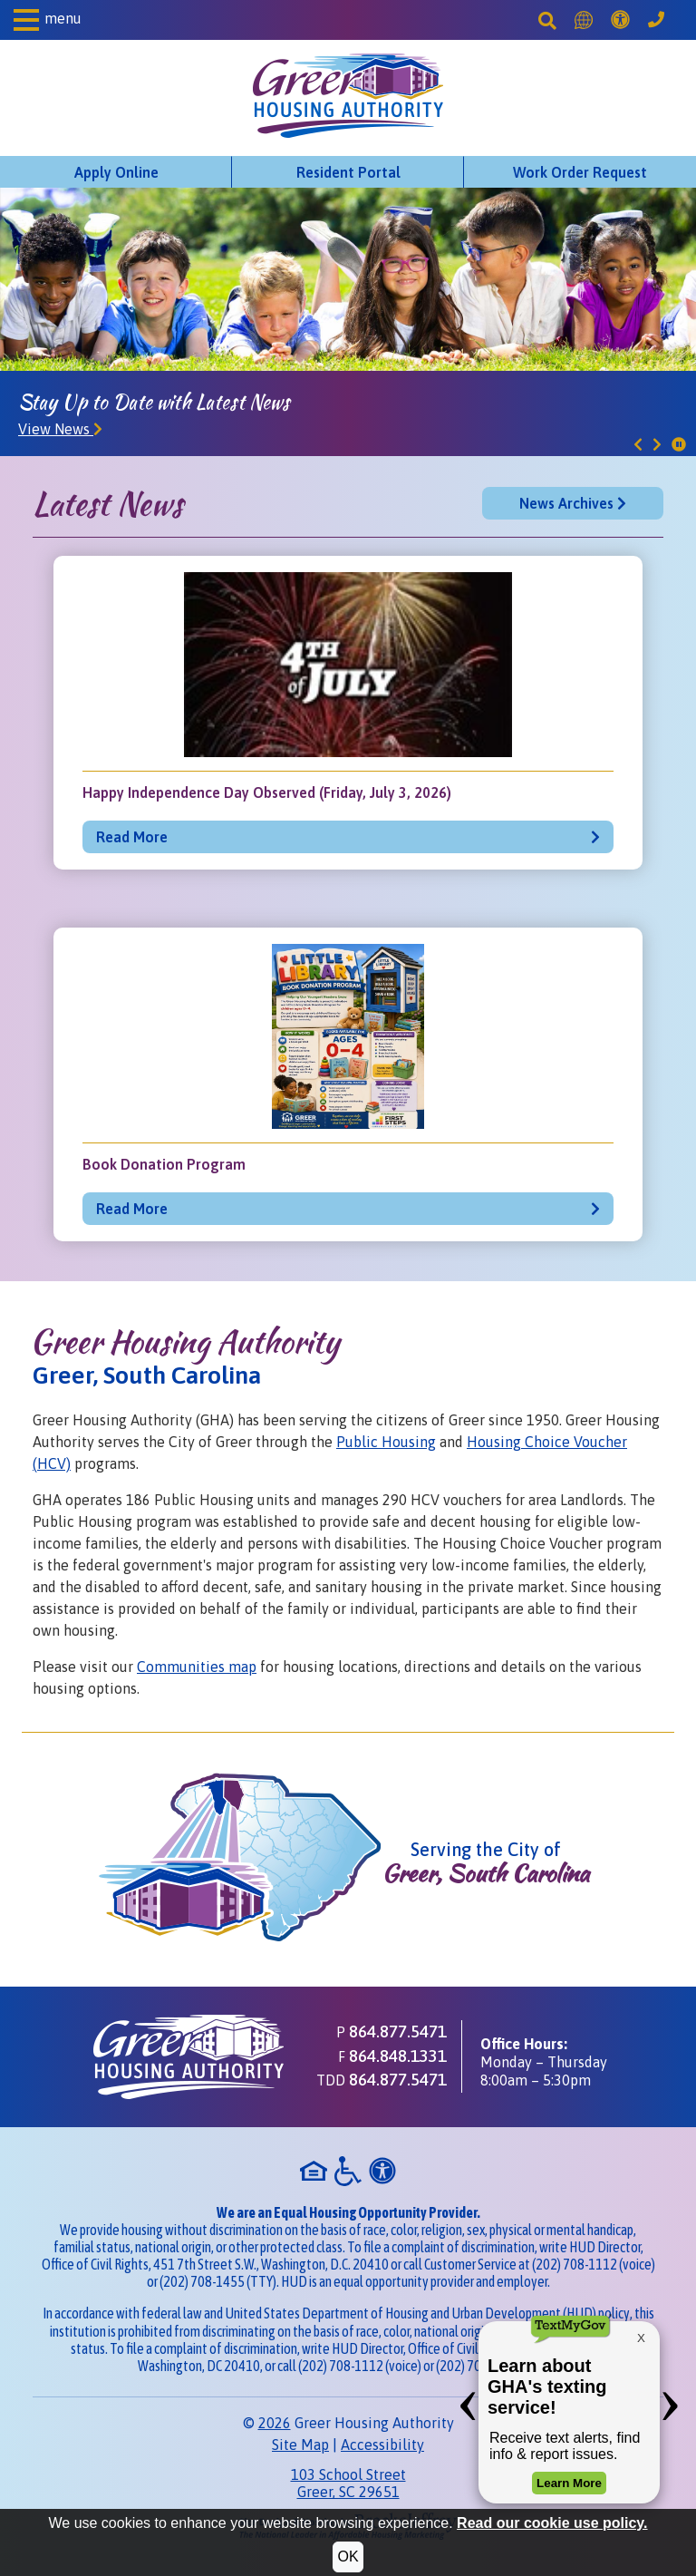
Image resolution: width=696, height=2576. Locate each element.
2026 (274, 2423)
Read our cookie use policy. (552, 2523)
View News (60, 429)
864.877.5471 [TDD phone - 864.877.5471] (398, 2079)
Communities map (196, 1666)
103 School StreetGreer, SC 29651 (348, 2483)
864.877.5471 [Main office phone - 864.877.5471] (398, 2031)
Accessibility (382, 2444)
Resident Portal (348, 172)
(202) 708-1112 (574, 2264)
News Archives (572, 503)
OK (347, 2556)
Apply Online (116, 172)
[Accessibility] (620, 20)
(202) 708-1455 (202, 2281)
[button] (48, 20)
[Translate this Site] (584, 20)
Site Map (300, 2444)
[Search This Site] (547, 20)
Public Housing (386, 1442)
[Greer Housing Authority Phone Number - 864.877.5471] (656, 20)
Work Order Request (580, 172)
